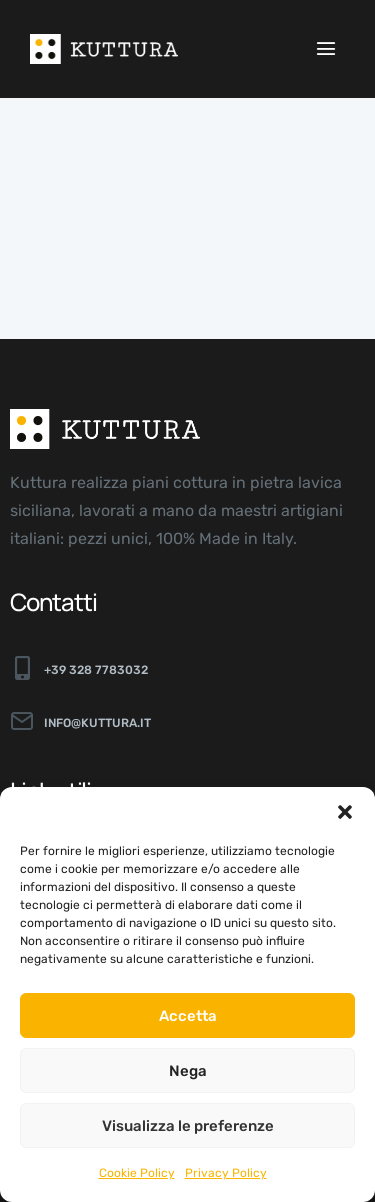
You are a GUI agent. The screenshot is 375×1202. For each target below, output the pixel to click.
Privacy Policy (226, 1173)
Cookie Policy (137, 1173)
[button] (345, 812)
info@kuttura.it (97, 723)
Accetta (188, 1016)
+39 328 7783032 (96, 670)
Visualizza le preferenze (188, 1126)
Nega (188, 1071)
